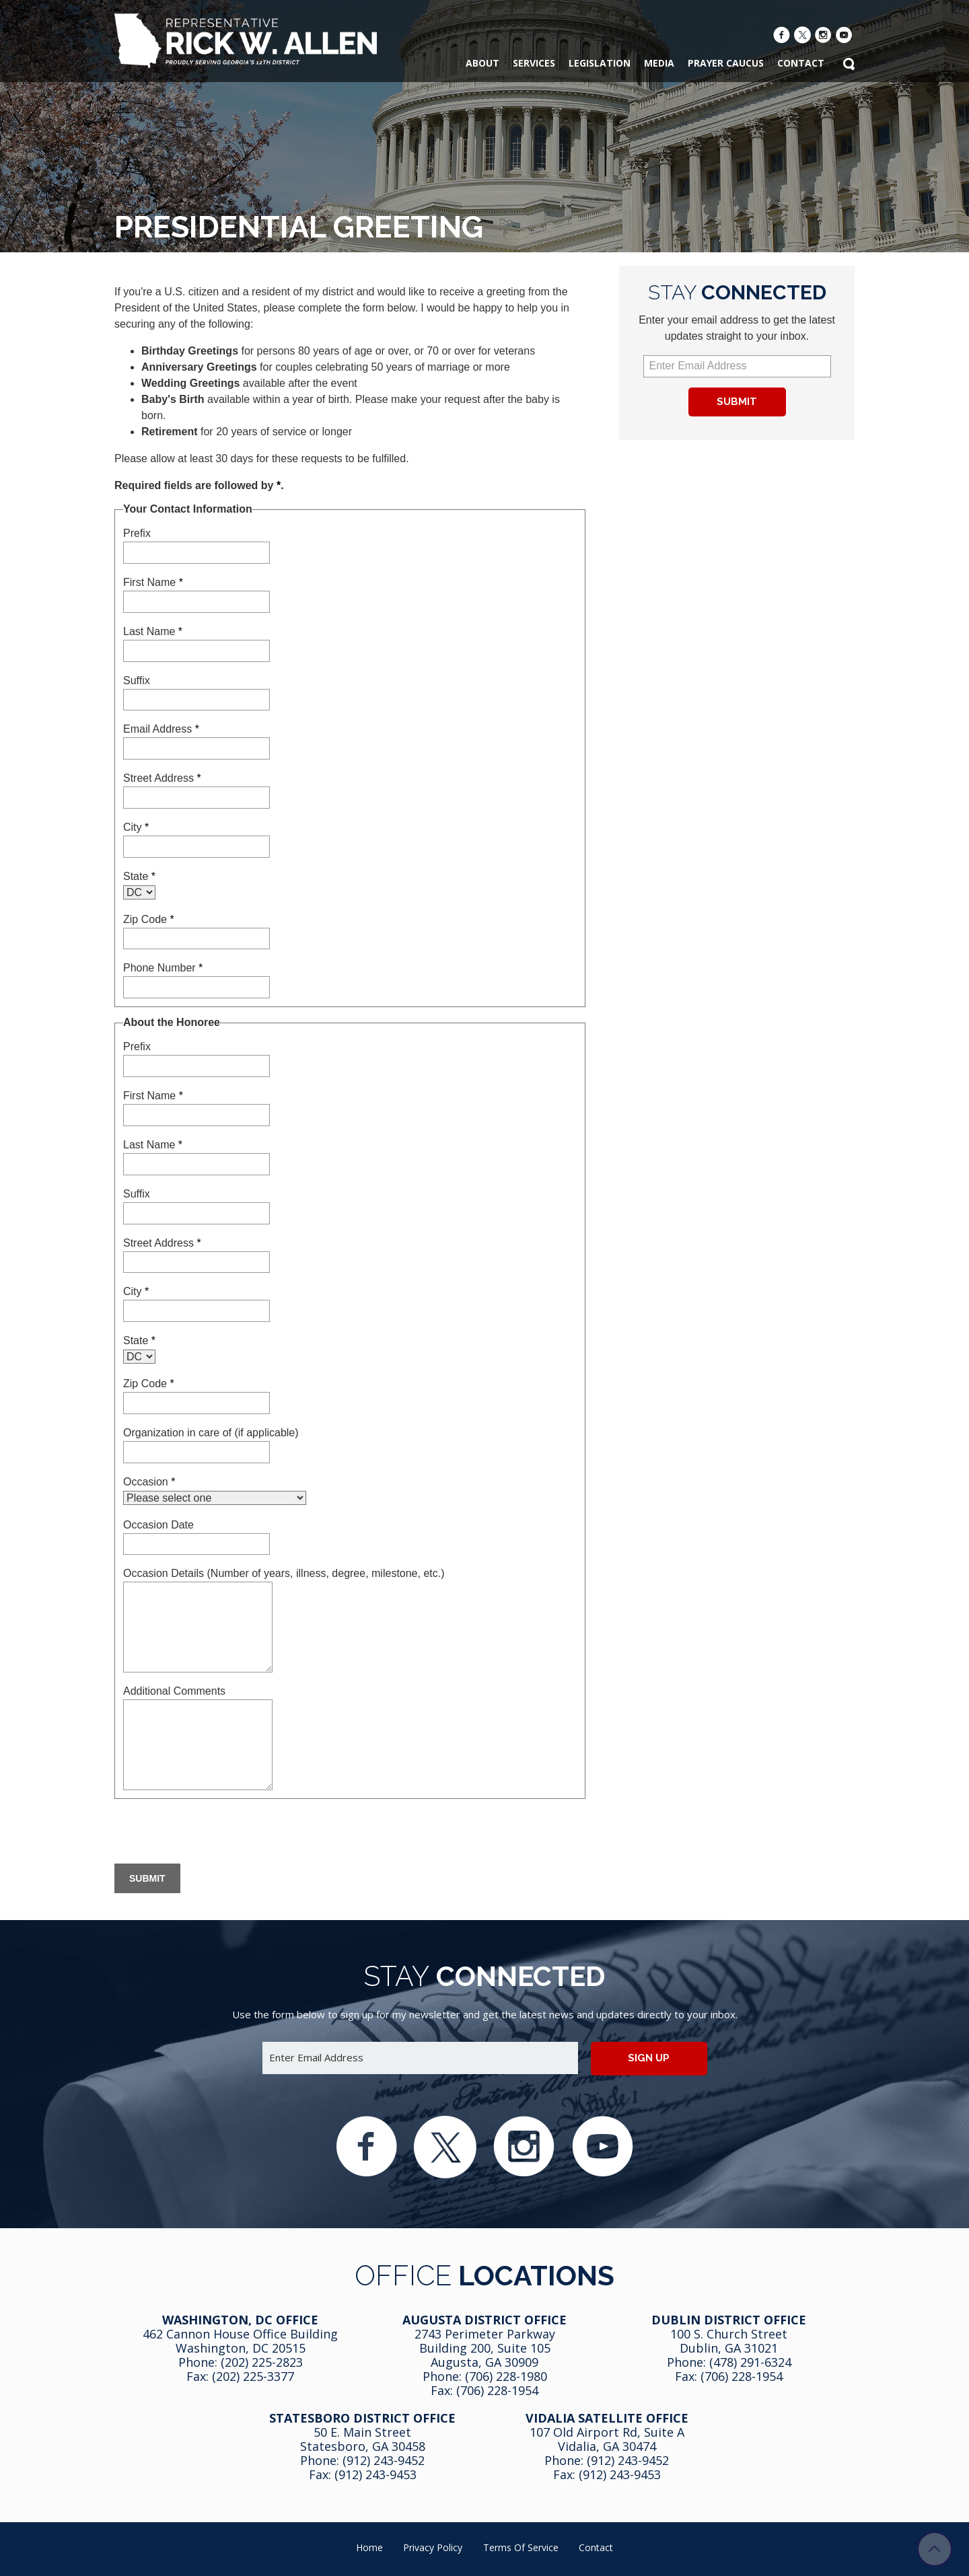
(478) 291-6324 (750, 2362)
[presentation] (216, 1832)
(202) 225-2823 (262, 2362)
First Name (153, 582)
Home (369, 2547)
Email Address (161, 729)
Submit (737, 402)
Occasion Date (158, 1525)
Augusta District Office (484, 2320)
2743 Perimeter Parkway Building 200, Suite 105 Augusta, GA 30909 (485, 2348)
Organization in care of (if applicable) (211, 1432)
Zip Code (148, 919)
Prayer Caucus (726, 63)
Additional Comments (174, 1691)
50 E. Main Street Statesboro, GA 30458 (362, 2439)
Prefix (137, 533)
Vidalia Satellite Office (607, 2418)
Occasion (149, 1481)
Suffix (136, 680)
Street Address (162, 778)
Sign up (649, 2058)
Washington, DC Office (240, 2320)
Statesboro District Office (362, 2418)
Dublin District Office (728, 2320)
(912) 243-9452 (384, 2460)
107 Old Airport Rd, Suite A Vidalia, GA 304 (607, 2439)
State (139, 876)
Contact (596, 2547)
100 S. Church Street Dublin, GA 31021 (728, 2341)
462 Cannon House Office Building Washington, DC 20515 (240, 2341)
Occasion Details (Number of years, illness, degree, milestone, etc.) (284, 1573)
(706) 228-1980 (506, 2376)
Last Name (152, 631)
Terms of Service (521, 2547)
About (482, 63)
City (136, 827)
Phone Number (163, 967)
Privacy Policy (432, 2547)
